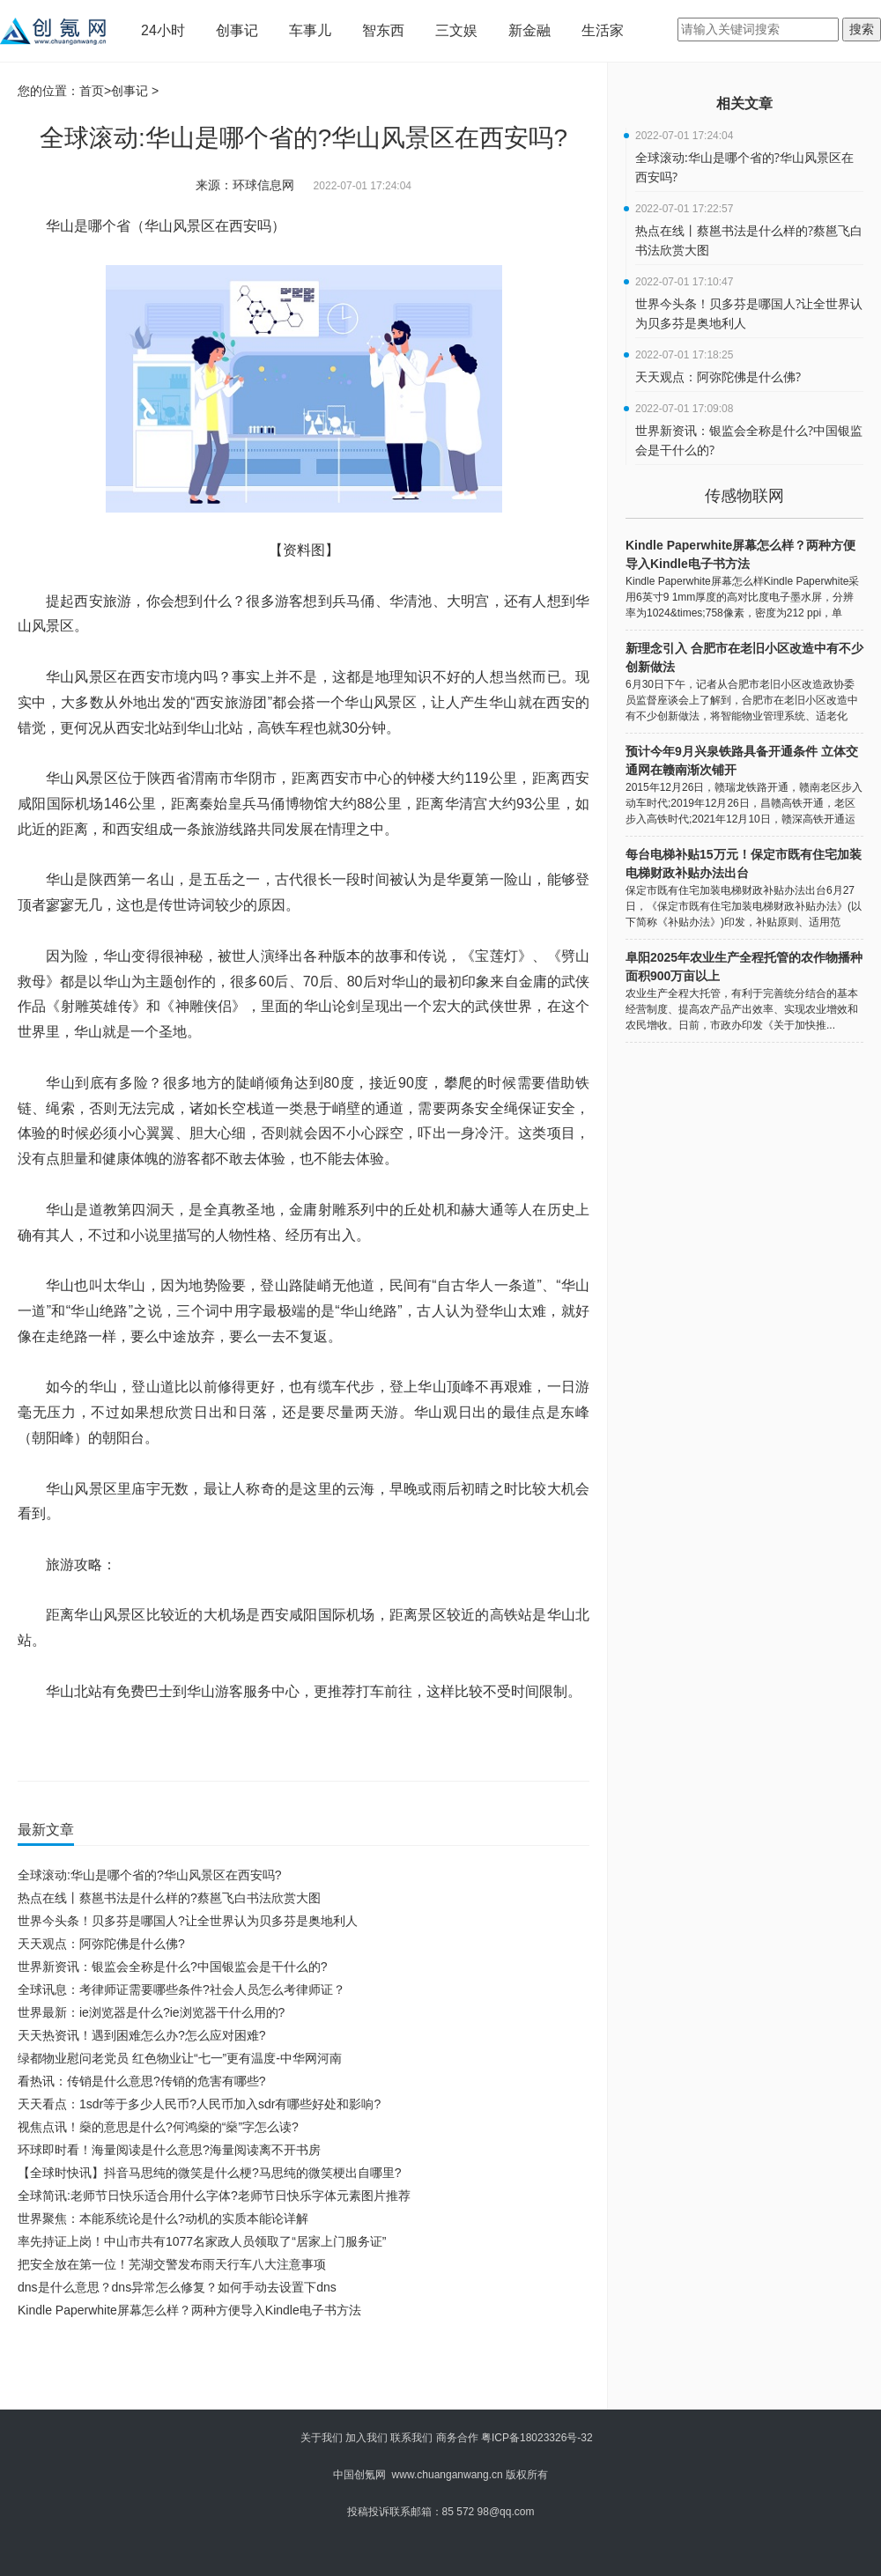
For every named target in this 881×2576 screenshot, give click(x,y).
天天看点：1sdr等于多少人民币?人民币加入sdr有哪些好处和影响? (199, 2104)
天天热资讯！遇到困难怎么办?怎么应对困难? (142, 2035)
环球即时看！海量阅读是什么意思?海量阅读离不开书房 (169, 2150)
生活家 (602, 30)
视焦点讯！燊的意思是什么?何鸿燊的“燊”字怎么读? (158, 2127)
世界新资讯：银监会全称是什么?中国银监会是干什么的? (173, 1967)
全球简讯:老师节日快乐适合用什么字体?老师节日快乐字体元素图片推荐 (214, 2195)
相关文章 (744, 103)
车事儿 (310, 30)
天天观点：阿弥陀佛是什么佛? (101, 1944)
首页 (91, 91)
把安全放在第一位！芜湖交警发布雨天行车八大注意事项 (172, 2264)
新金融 (529, 30)
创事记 (237, 30)
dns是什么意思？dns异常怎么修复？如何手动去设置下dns (177, 2287)
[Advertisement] (299, 2370)
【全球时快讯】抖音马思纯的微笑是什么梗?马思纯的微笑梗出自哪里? (210, 2173)
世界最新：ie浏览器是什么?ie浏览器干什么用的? (151, 2012)
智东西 (383, 30)
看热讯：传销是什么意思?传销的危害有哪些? (142, 2081)
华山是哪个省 (137, 1743)
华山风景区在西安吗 (221, 1743)
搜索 (861, 29)
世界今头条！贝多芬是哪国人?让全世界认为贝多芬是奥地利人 (188, 1921)
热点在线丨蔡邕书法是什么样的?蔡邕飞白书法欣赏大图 (169, 1898)
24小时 (163, 30)
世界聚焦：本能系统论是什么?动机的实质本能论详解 (163, 2218)
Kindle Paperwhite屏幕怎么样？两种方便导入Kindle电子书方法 (189, 2310)
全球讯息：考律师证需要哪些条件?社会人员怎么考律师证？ (181, 1989)
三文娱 (456, 30)
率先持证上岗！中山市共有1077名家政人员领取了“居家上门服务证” (202, 2241)
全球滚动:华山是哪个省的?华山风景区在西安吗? (149, 1875)
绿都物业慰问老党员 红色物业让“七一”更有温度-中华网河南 (180, 2058)
